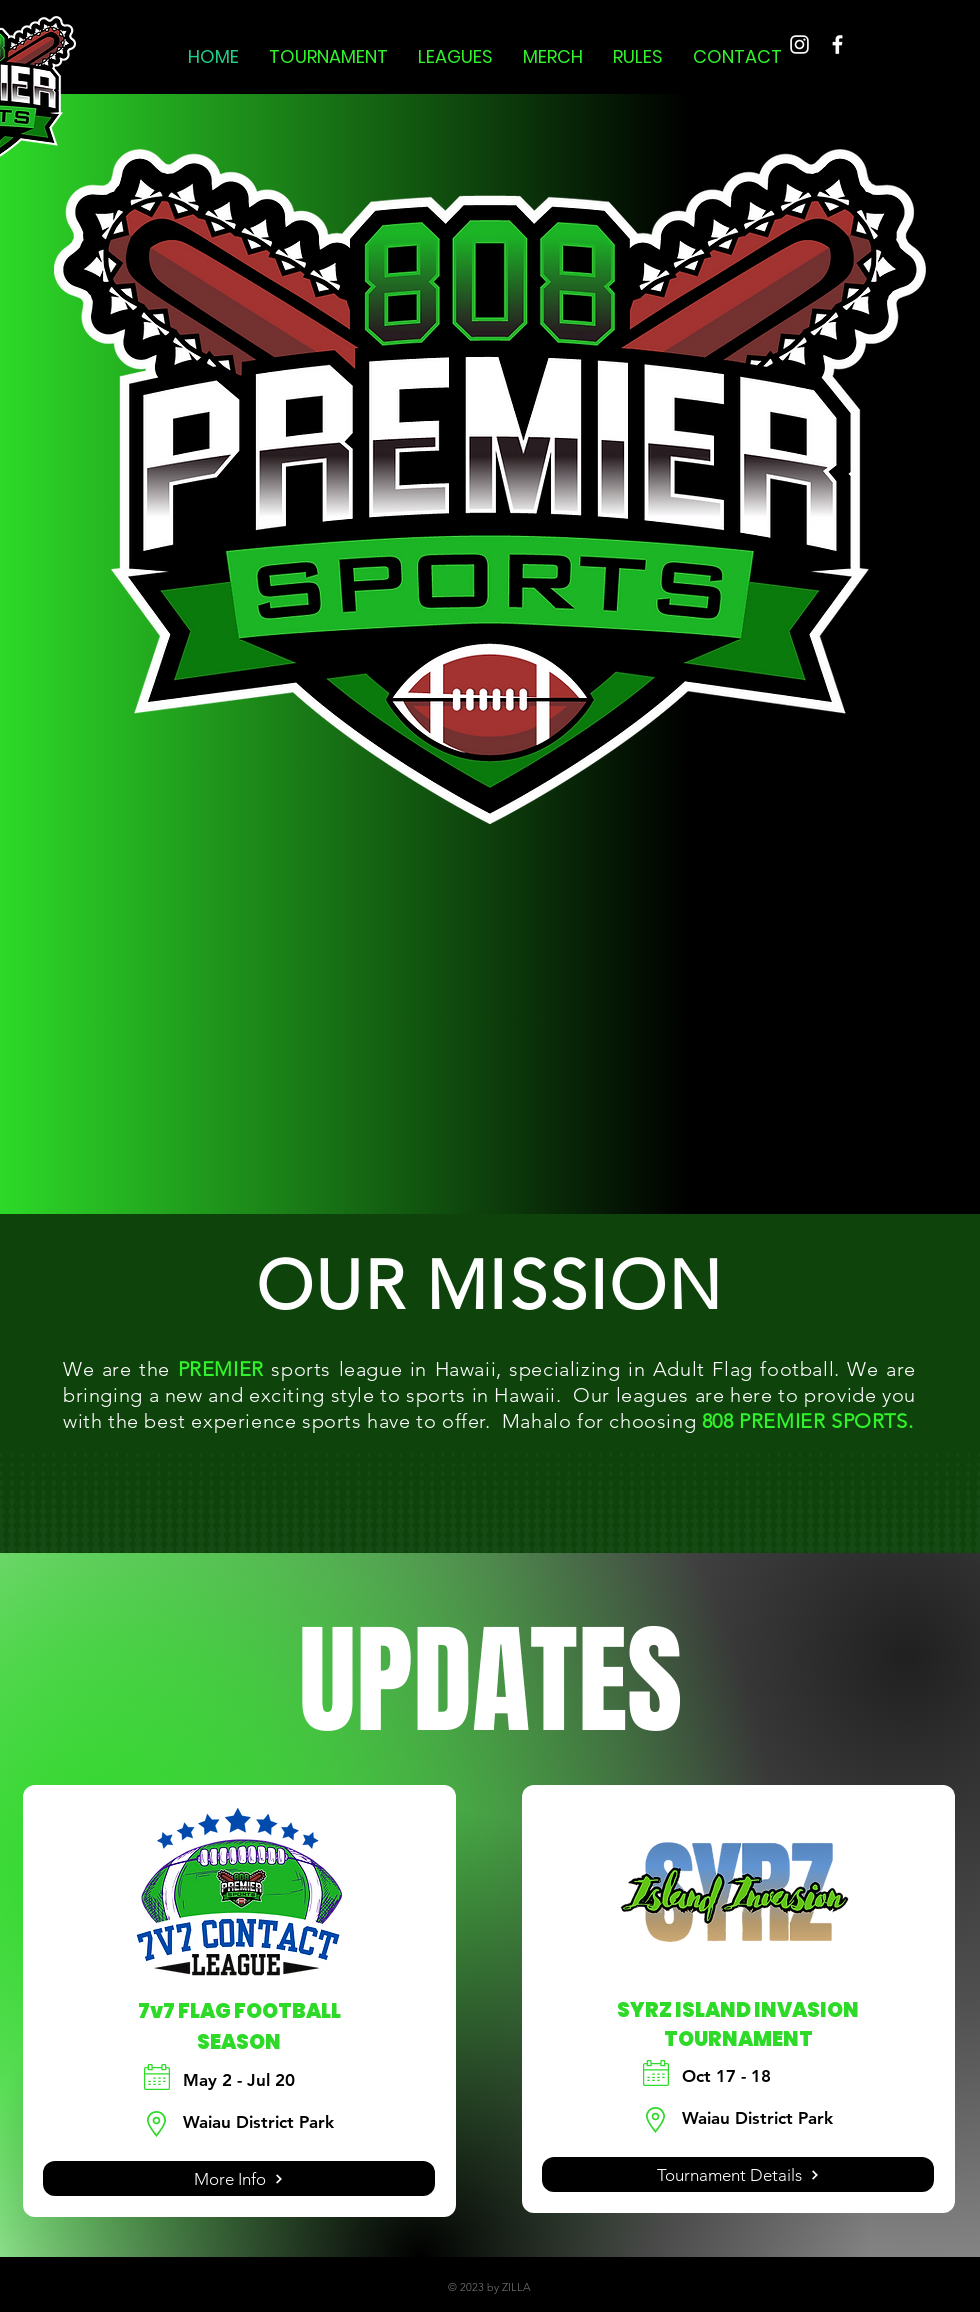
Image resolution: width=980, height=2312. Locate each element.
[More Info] (239, 2178)
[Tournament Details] (738, 2174)
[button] (328, 57)
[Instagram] (799, 44)
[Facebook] (837, 44)
